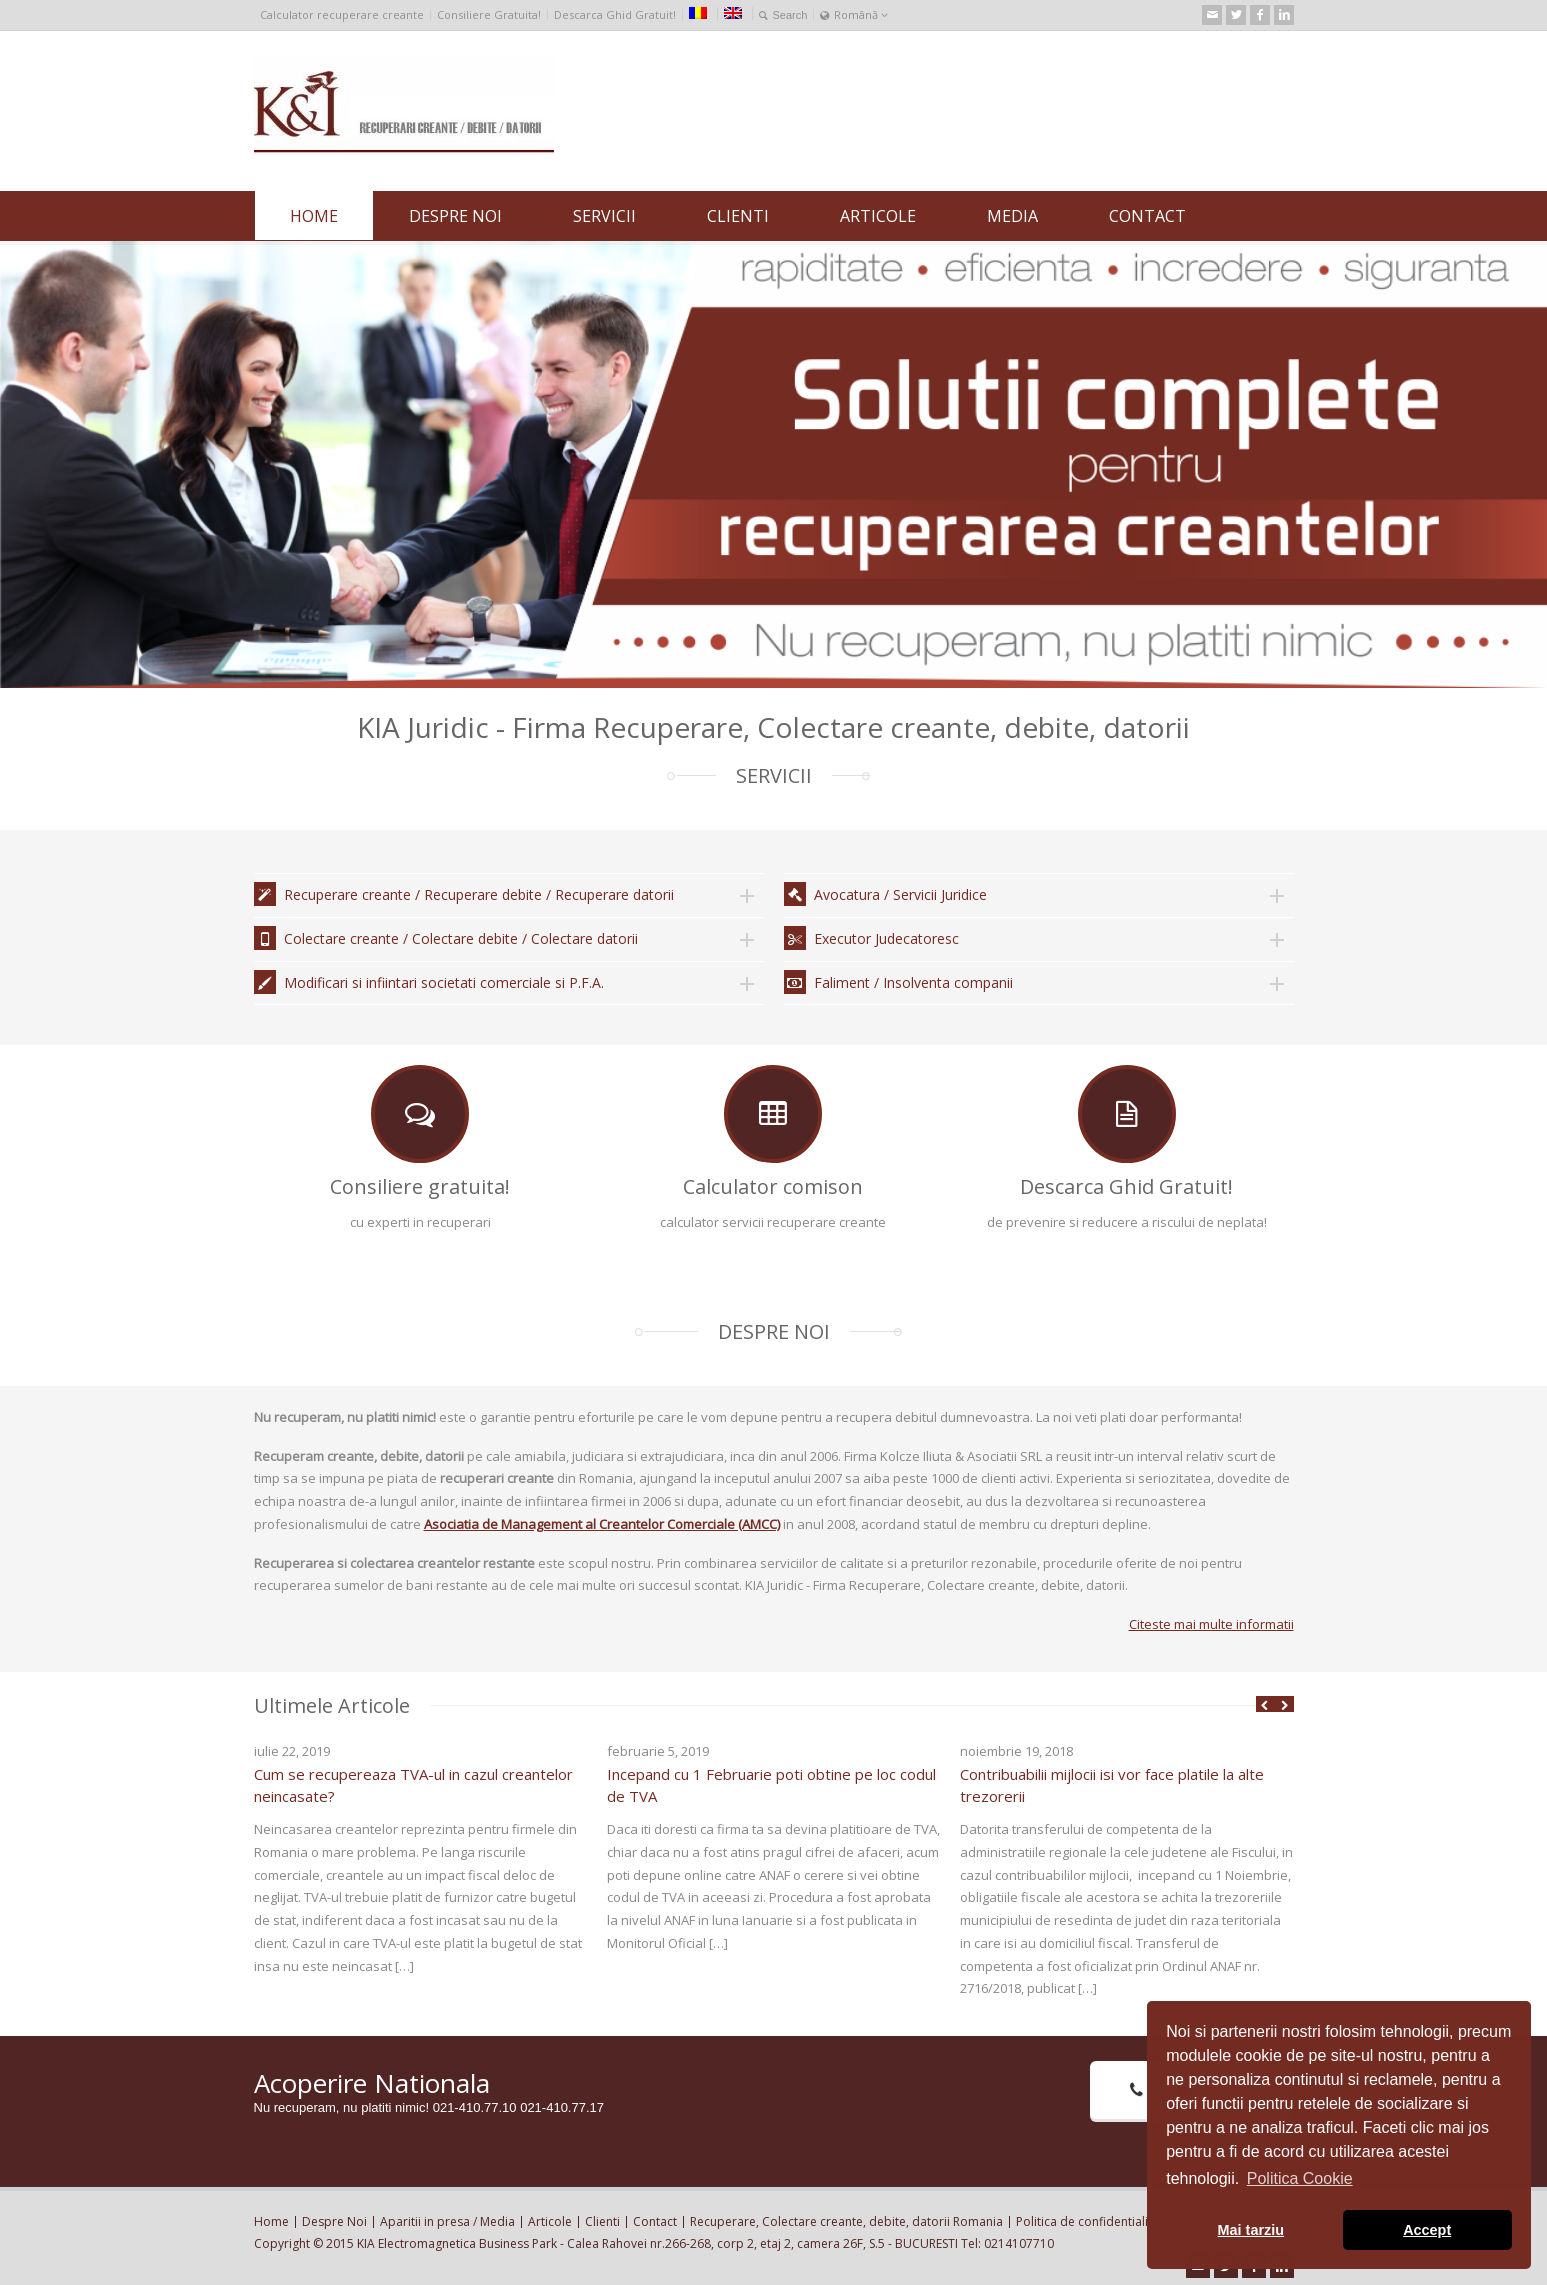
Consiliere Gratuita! (489, 14)
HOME (314, 216)
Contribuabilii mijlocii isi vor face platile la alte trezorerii (1112, 1785)
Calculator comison (773, 1186)
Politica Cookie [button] (1300, 2178)
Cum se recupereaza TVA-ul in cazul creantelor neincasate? (413, 1785)
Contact (655, 2221)
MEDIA (1012, 216)
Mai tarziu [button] (1251, 2230)
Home (271, 2221)
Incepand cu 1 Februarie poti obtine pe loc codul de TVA (771, 1785)
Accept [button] (1427, 2230)
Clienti (602, 2221)
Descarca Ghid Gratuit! (615, 14)
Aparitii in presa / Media (447, 2221)
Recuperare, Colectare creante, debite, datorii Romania (846, 2221)
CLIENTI (738, 216)
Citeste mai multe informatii (1211, 1624)
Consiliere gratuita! (420, 1186)
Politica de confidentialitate (1093, 2221)
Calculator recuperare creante (342, 14)
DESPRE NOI (455, 216)
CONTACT (1147, 216)
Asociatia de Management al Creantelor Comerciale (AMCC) (602, 1524)
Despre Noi (334, 2221)
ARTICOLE (878, 216)
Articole (550, 2221)
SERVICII (604, 216)
